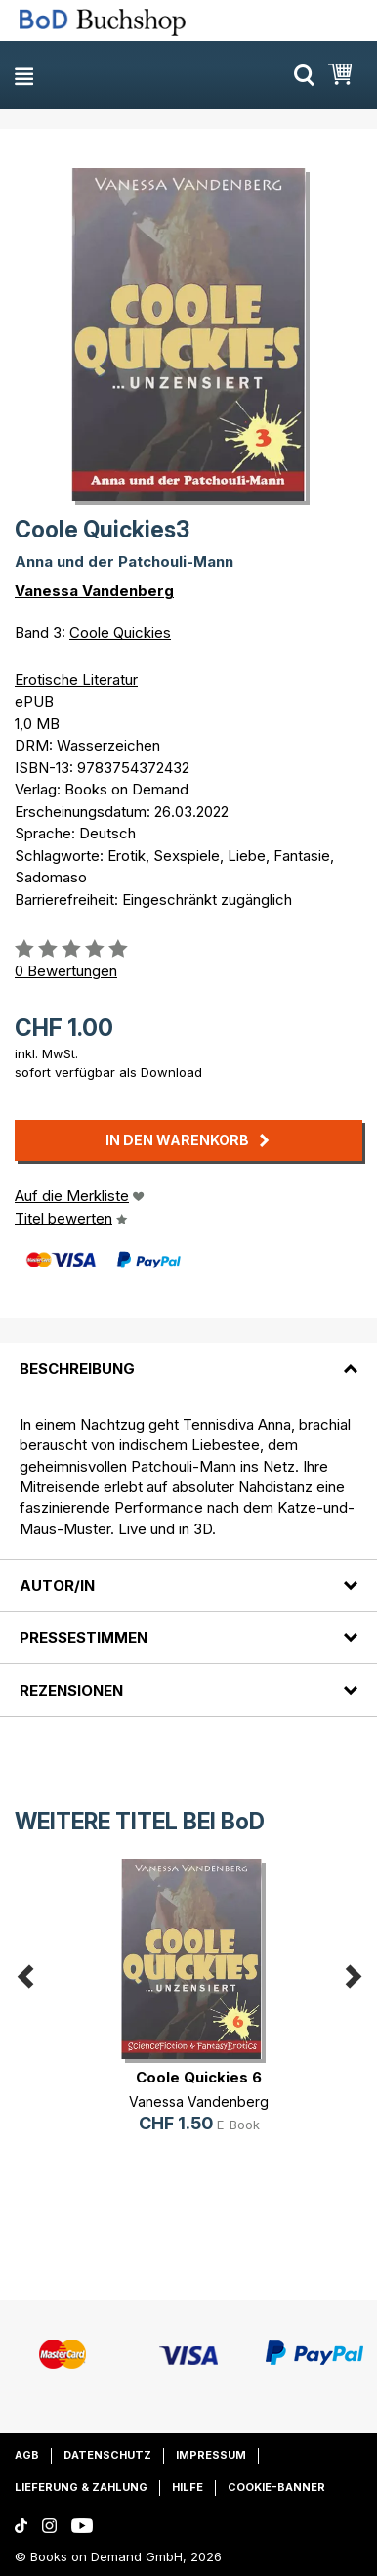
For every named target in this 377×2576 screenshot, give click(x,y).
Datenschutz (107, 2455)
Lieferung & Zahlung (81, 2487)
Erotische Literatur (76, 679)
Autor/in (57, 1585)
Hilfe (187, 2487)
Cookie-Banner (276, 2487)
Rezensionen (71, 1690)
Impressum (211, 2455)
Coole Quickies (120, 632)
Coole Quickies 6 (199, 2077)
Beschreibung (77, 1368)
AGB (27, 2455)
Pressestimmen (83, 1637)
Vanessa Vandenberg (94, 590)
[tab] (188, 1356)
